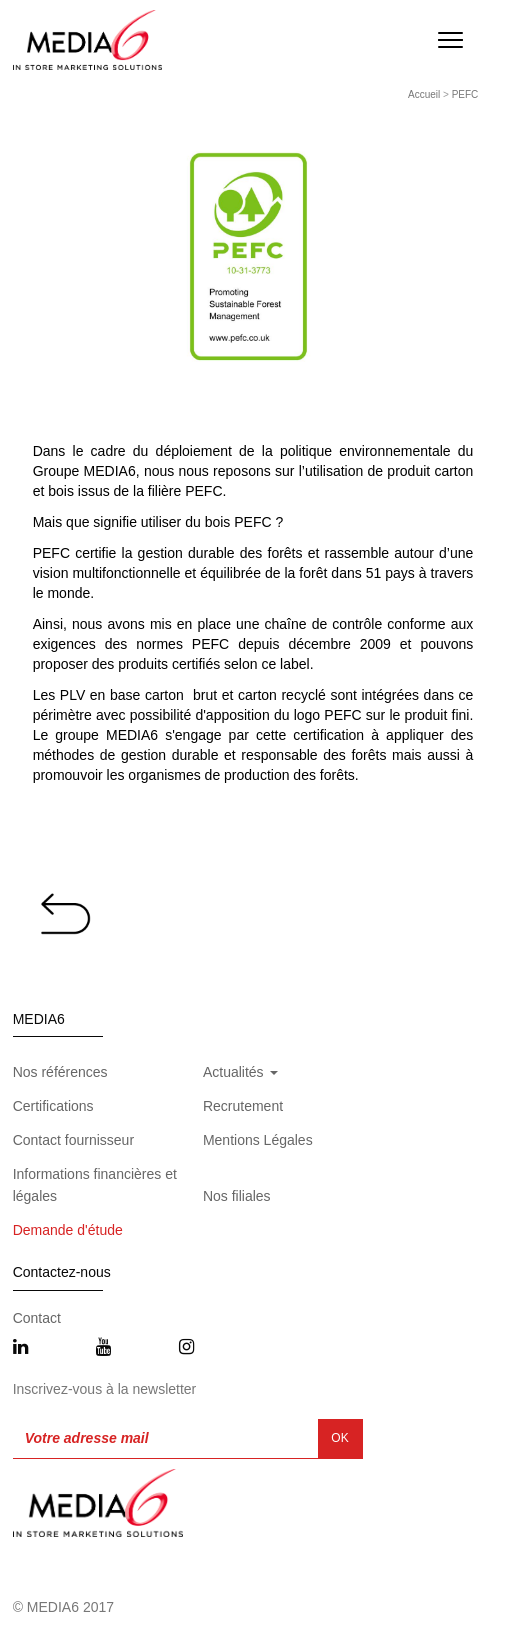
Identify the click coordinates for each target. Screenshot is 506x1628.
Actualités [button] (240, 1072)
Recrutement (243, 1106)
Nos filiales (237, 1196)
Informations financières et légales (95, 1185)
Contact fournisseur (73, 1140)
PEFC (465, 94)
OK (339, 1438)
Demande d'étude (68, 1230)
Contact (37, 1318)
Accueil (424, 94)
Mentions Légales (258, 1140)
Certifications (53, 1106)
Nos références (60, 1072)
